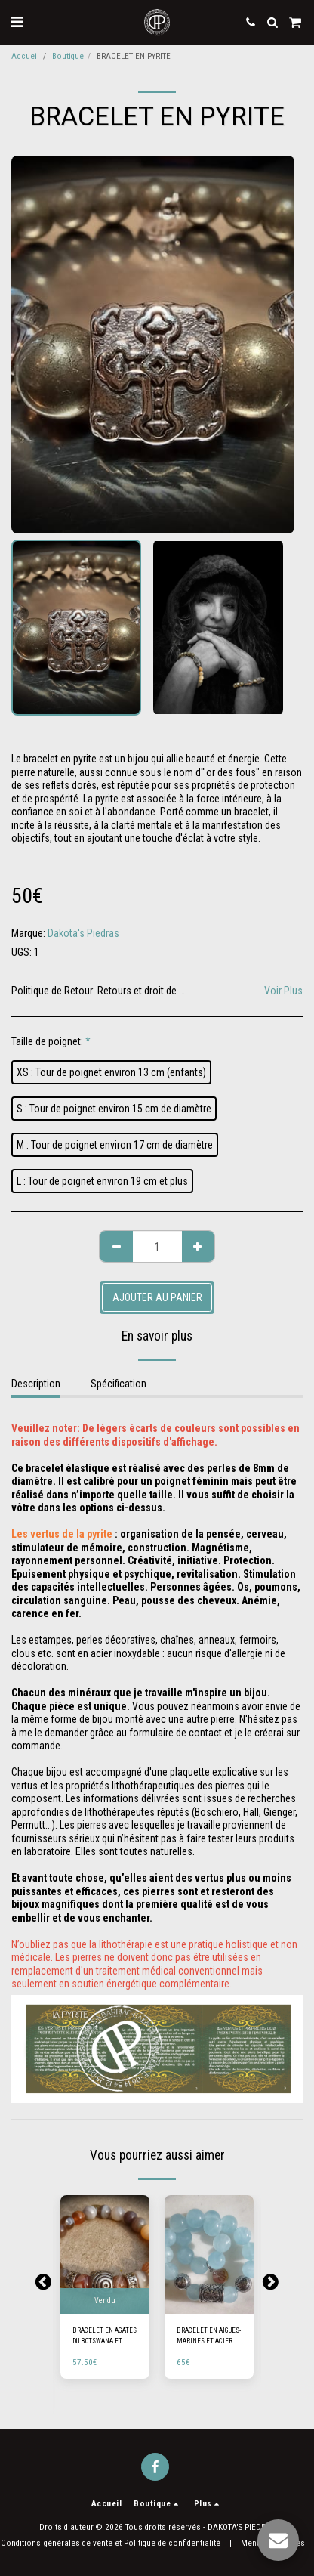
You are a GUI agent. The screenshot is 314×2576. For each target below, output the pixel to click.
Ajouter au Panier (157, 1297)
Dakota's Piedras (83, 933)
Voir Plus (283, 991)
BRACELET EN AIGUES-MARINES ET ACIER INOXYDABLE (209, 2336)
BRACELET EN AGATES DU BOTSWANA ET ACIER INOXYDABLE (104, 2336)
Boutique (68, 56)
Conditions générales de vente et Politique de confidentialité (110, 2543)
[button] (16, 22)
